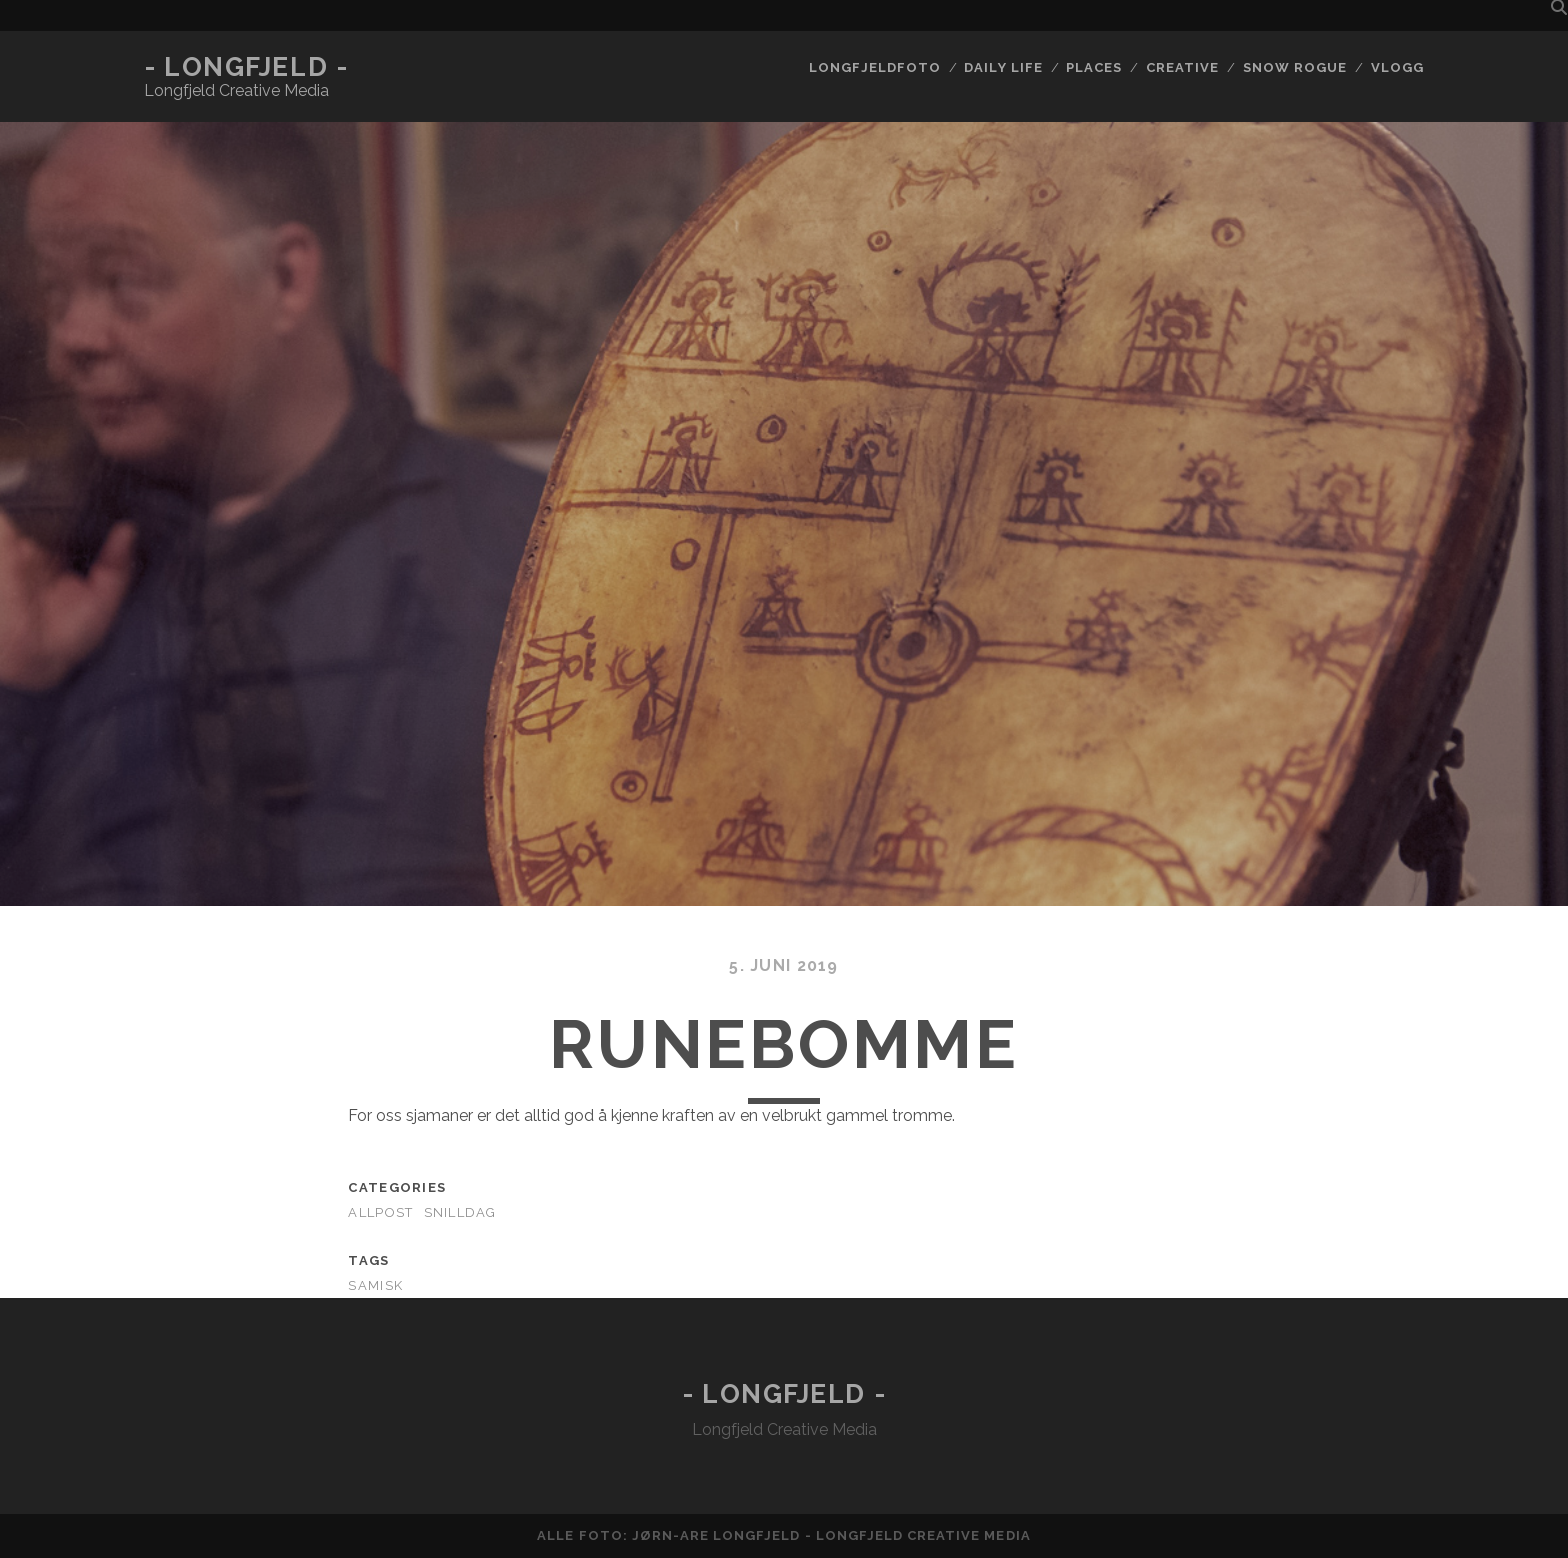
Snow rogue (1295, 67)
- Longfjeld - (246, 67)
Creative (1182, 67)
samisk (375, 1285)
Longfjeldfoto (875, 67)
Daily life (1003, 67)
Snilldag (460, 1212)
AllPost (380, 1212)
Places (1094, 67)
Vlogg (1397, 67)
